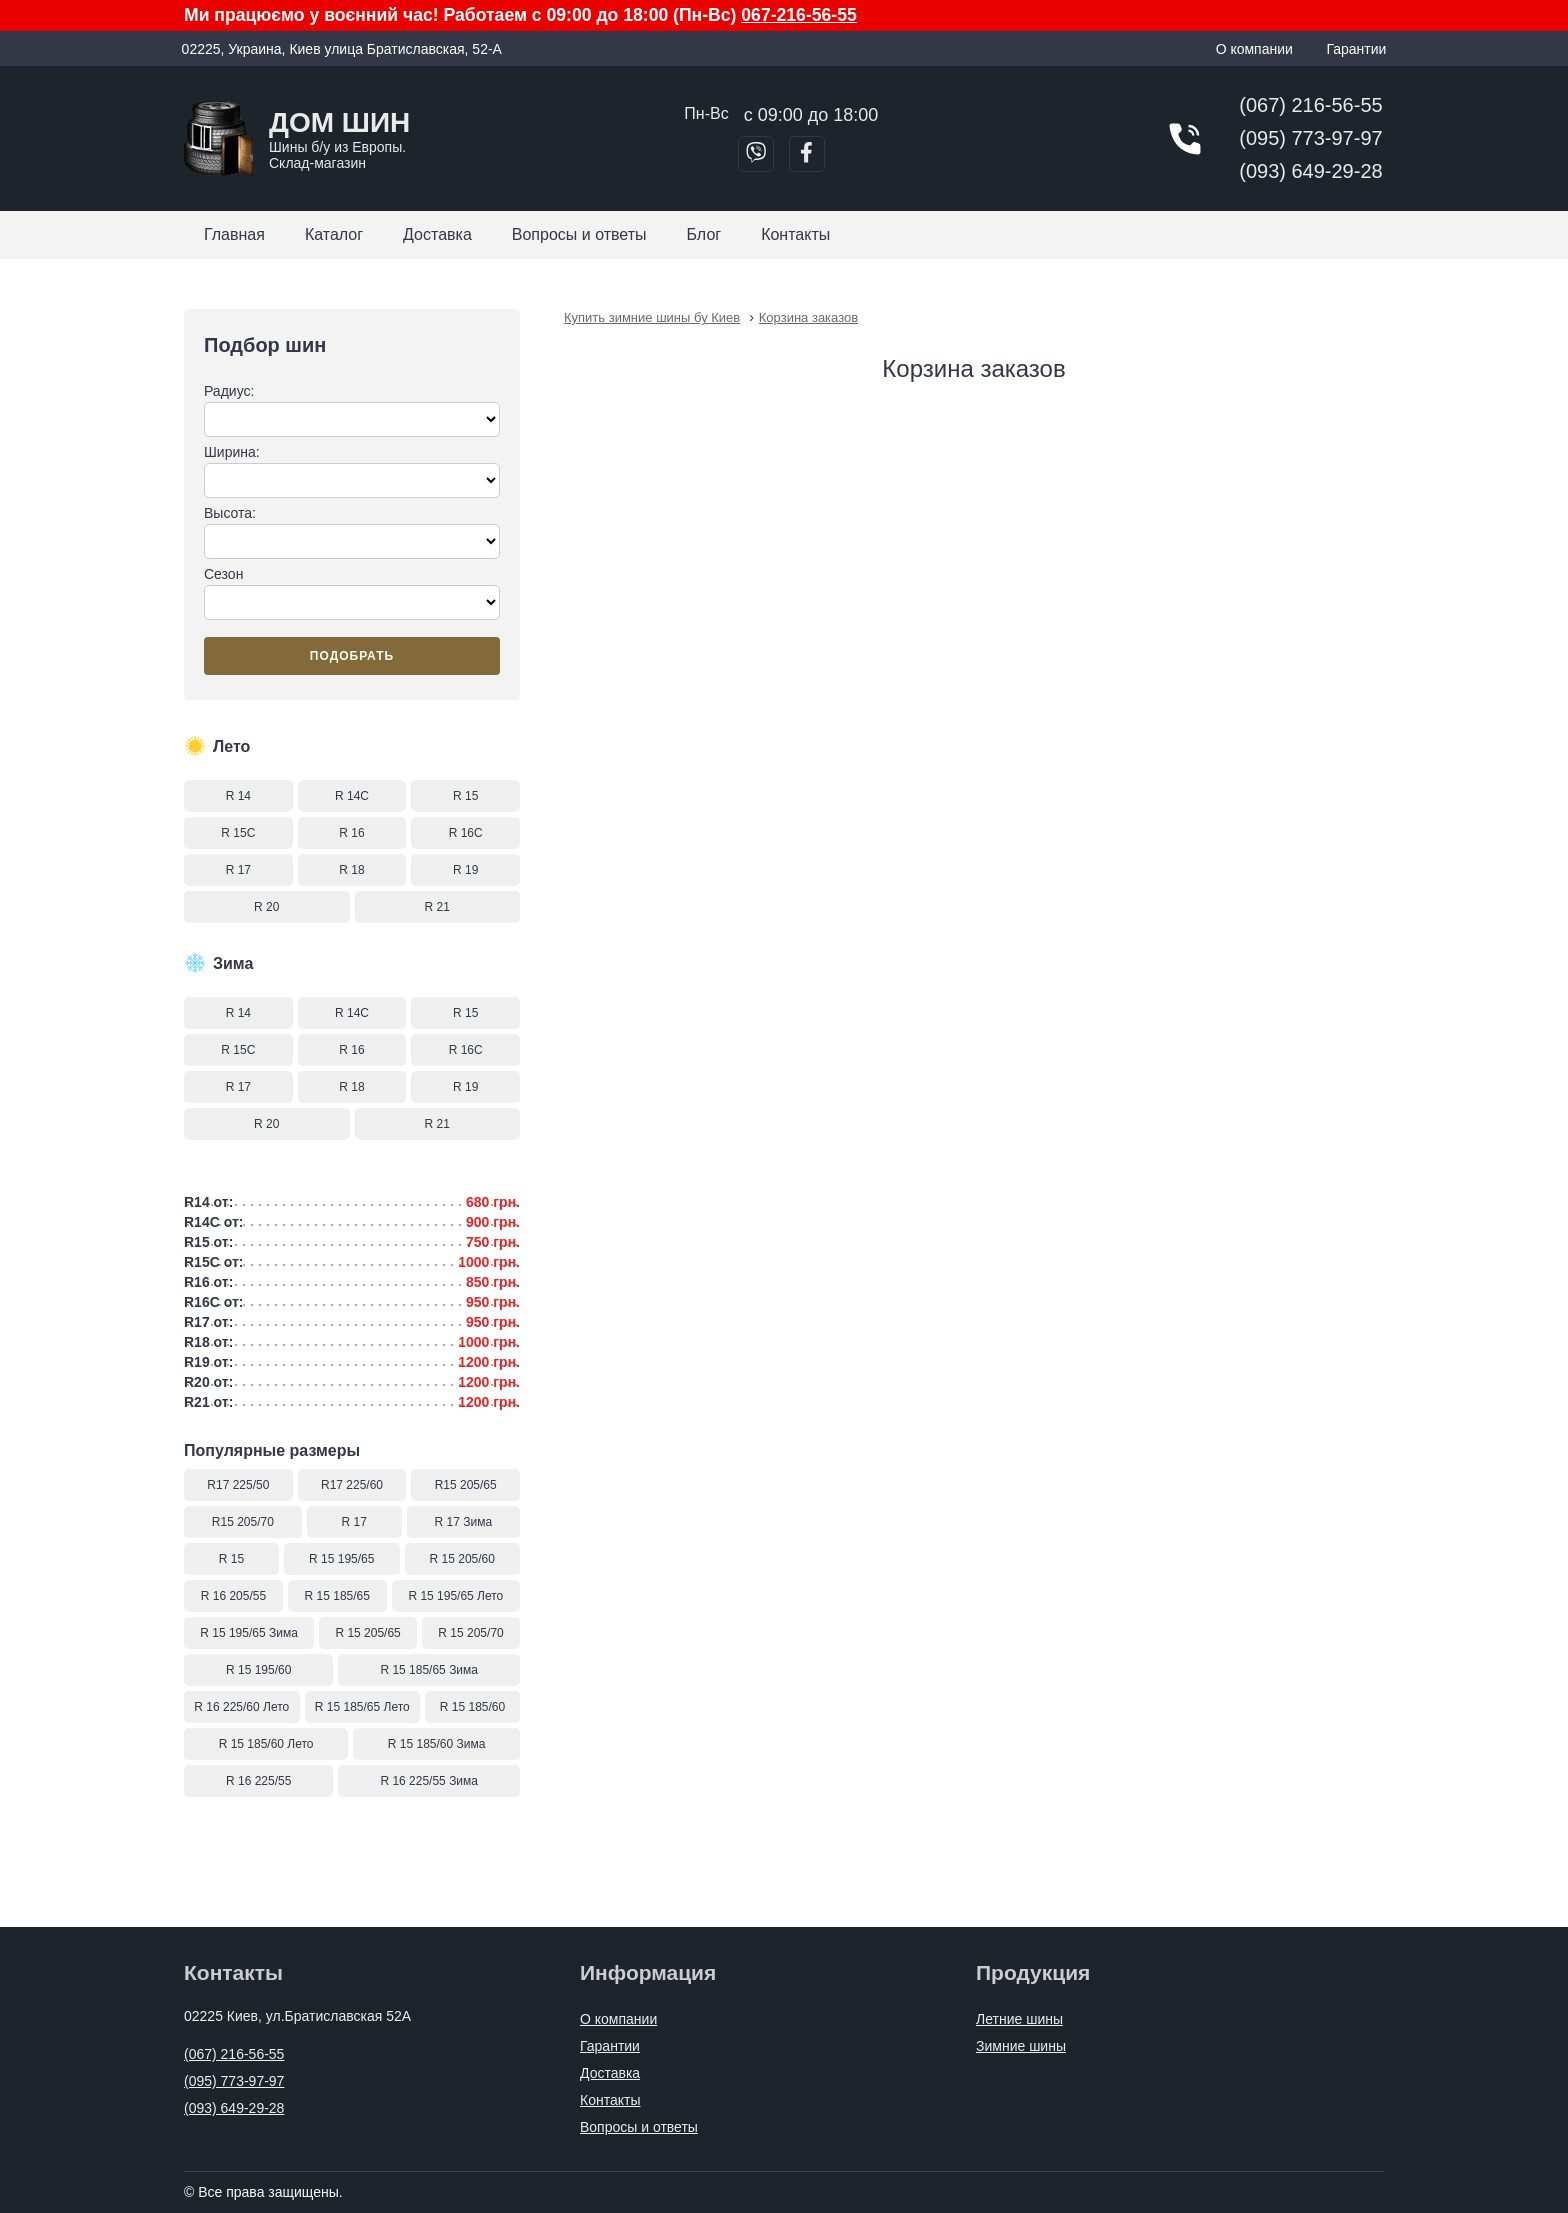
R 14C (352, 796)
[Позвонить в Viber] (756, 154)
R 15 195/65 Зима (249, 1633)
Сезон (352, 593)
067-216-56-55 (798, 15)
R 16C (466, 833)
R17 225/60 (352, 1485)
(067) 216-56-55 (1310, 105)
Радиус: (352, 410)
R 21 (437, 907)
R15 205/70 (243, 1522)
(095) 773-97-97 (1310, 138)
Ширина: (352, 471)
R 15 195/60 (258, 1670)
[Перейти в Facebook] (807, 154)
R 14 (238, 796)
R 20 (266, 907)
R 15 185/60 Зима (437, 1744)
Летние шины (1019, 2019)
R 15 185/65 (337, 1596)
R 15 (465, 796)
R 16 (351, 833)
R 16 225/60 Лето (241, 1707)
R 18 (351, 870)
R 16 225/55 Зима (429, 1781)
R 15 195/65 (341, 1559)
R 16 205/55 (233, 1596)
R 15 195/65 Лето (455, 1596)
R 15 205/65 (367, 1633)
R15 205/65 (466, 1485)
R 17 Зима (464, 1522)
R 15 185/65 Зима (429, 1670)
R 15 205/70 (470, 1633)
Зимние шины (1021, 2046)
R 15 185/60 (472, 1707)
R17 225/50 (238, 1485)
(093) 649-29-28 (1310, 171)
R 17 (238, 870)
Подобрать (352, 656)
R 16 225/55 (258, 1781)
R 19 (465, 870)
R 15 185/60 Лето (266, 1744)
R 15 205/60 (462, 1559)
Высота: (352, 532)
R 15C (238, 833)
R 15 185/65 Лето (362, 1707)
